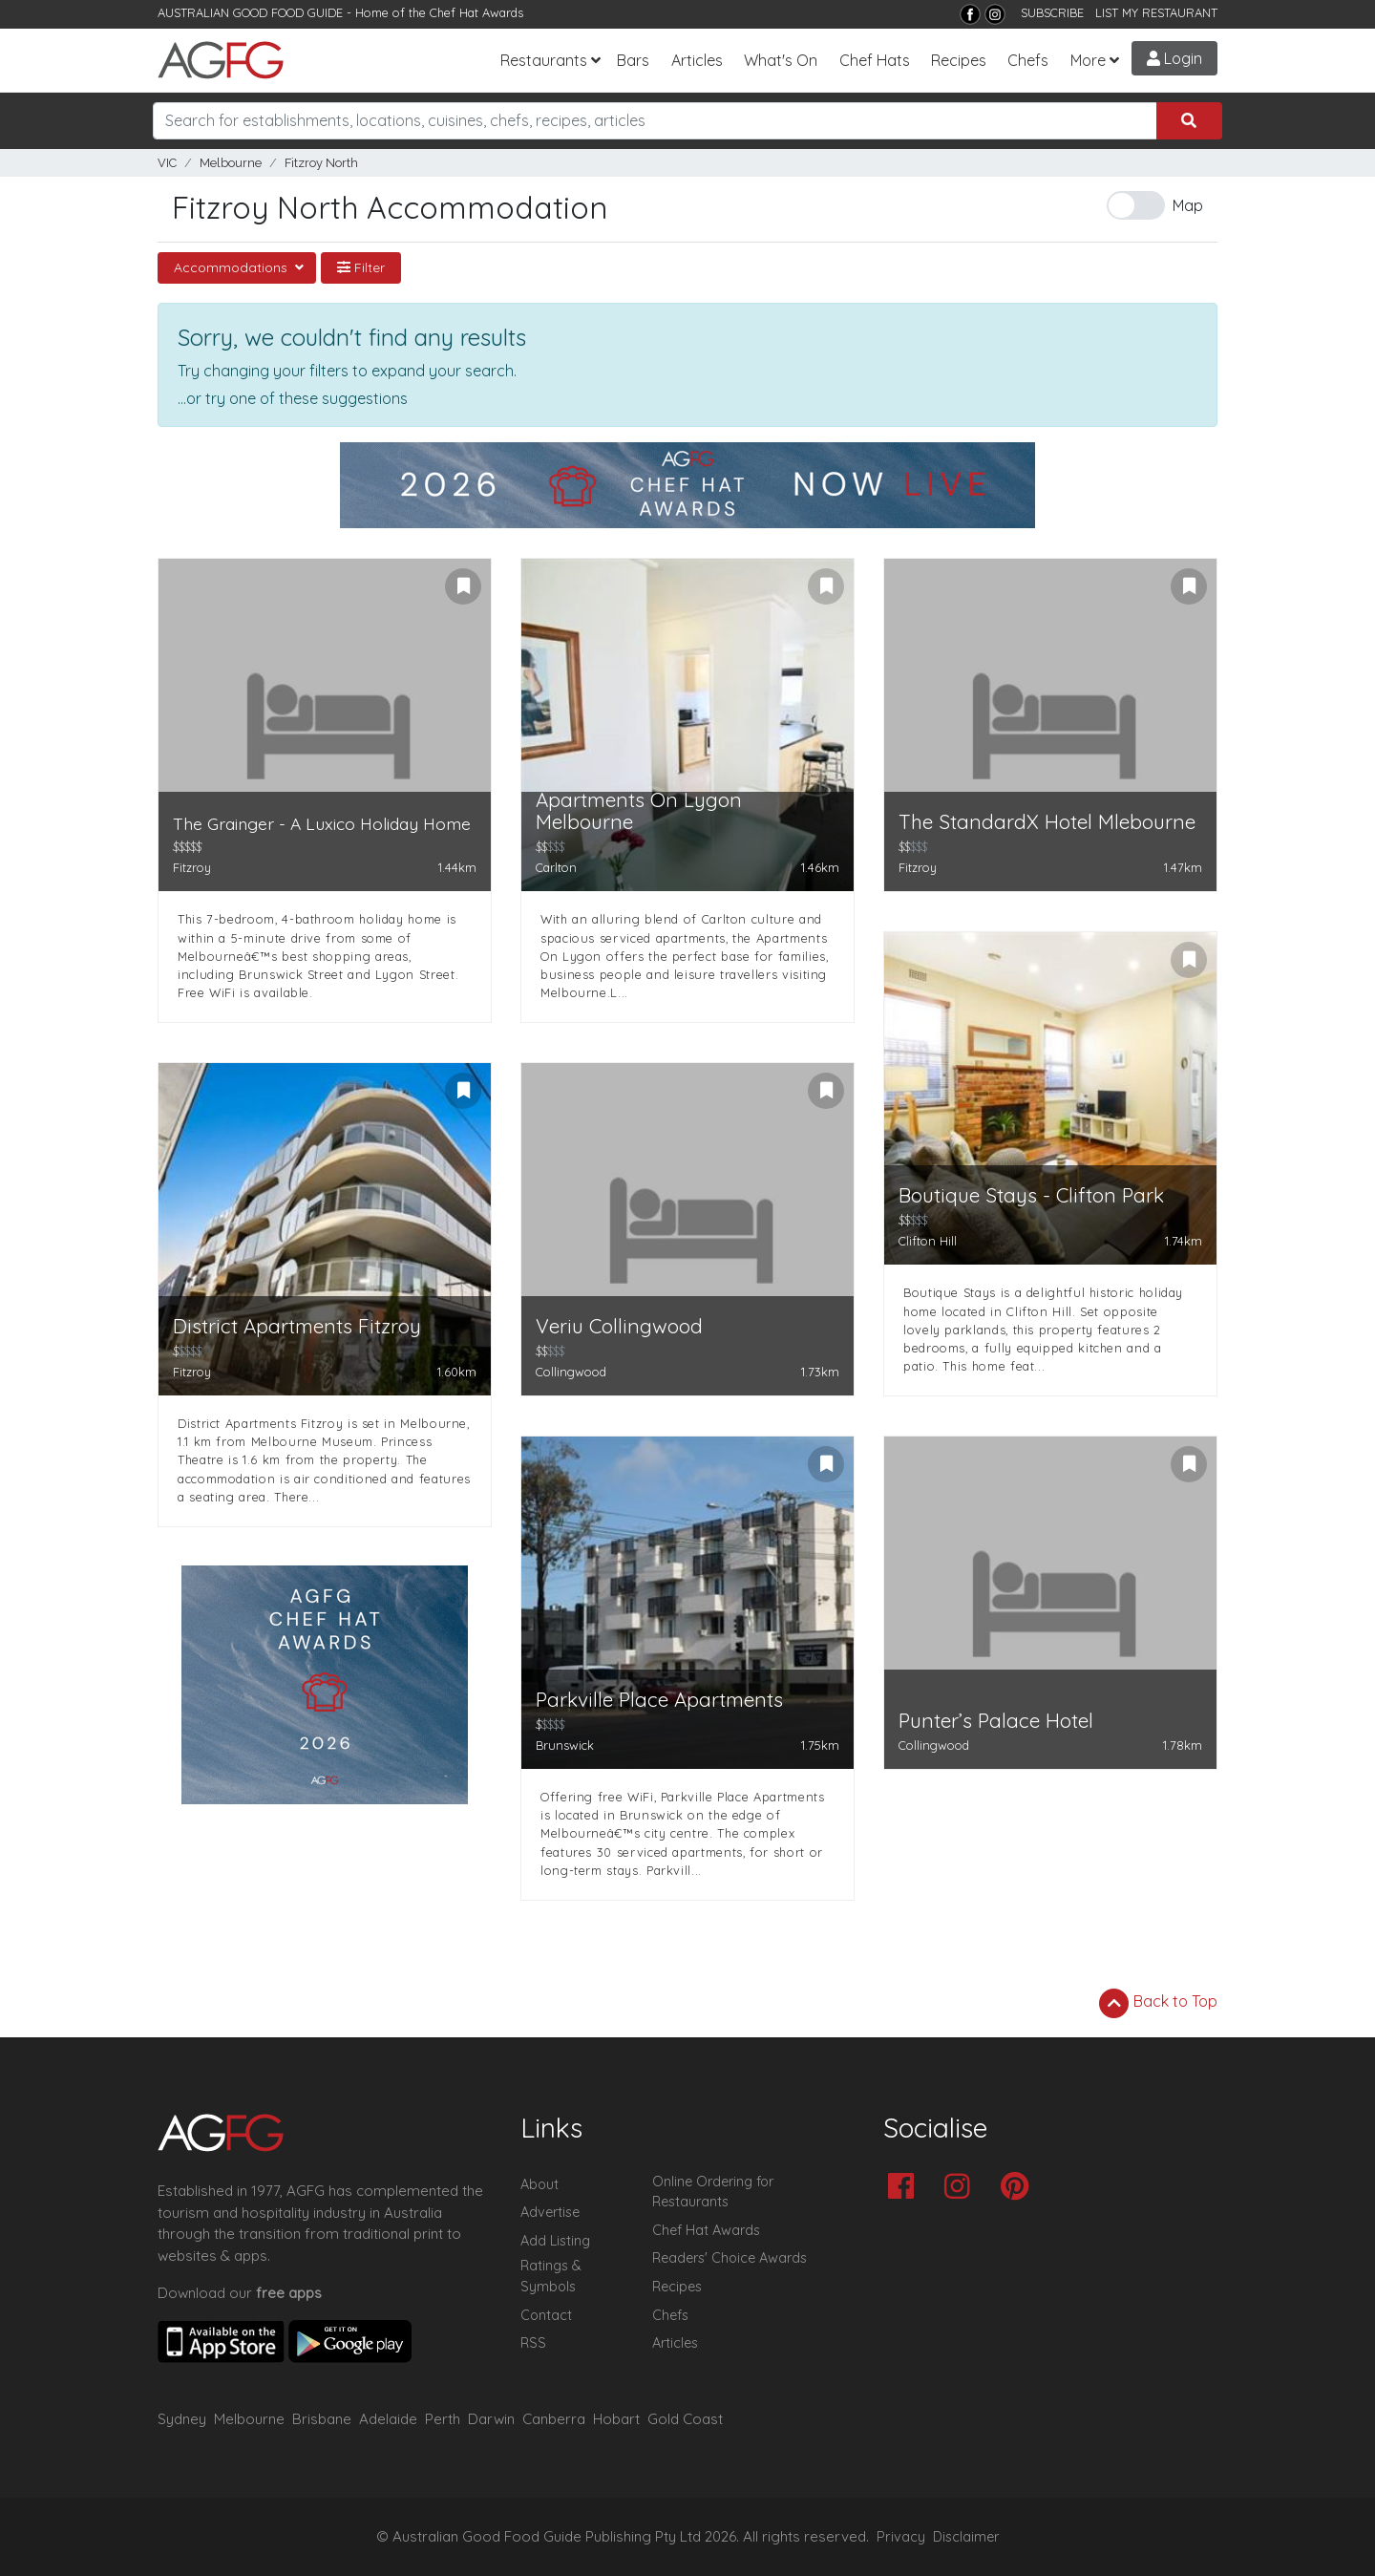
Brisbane (321, 2419)
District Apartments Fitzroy (297, 1326)
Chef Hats (874, 60)
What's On (780, 60)
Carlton (556, 867)
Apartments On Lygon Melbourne (639, 811)
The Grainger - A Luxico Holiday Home (322, 824)
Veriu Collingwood (619, 1326)
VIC (167, 163)
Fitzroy (192, 867)
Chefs (1027, 60)
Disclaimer (966, 2536)
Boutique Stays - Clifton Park (1031, 1195)
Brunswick (565, 1745)
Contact (546, 2315)
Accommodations (232, 267)
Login (1174, 58)
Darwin (491, 2419)
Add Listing (555, 2240)
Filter (361, 267)
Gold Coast (685, 2419)
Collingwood (571, 1371)
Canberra (553, 2419)
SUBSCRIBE (1052, 12)
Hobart (616, 2419)
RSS (533, 2343)
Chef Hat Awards (476, 12)
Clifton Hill (928, 1240)
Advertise (550, 2212)
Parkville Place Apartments (659, 1700)
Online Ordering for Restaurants (712, 2192)
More (1088, 60)
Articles (697, 60)
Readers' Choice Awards (729, 2258)
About (539, 2184)
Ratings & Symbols (551, 2276)
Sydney (182, 2419)
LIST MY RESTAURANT (1156, 12)
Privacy (901, 2536)
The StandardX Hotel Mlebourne (1047, 822)
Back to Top (1158, 2003)
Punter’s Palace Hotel (996, 1721)
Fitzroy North (321, 163)
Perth (442, 2419)
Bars (633, 60)
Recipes (958, 60)
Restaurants (543, 60)
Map (1188, 205)
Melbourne (231, 163)
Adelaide (388, 2419)
